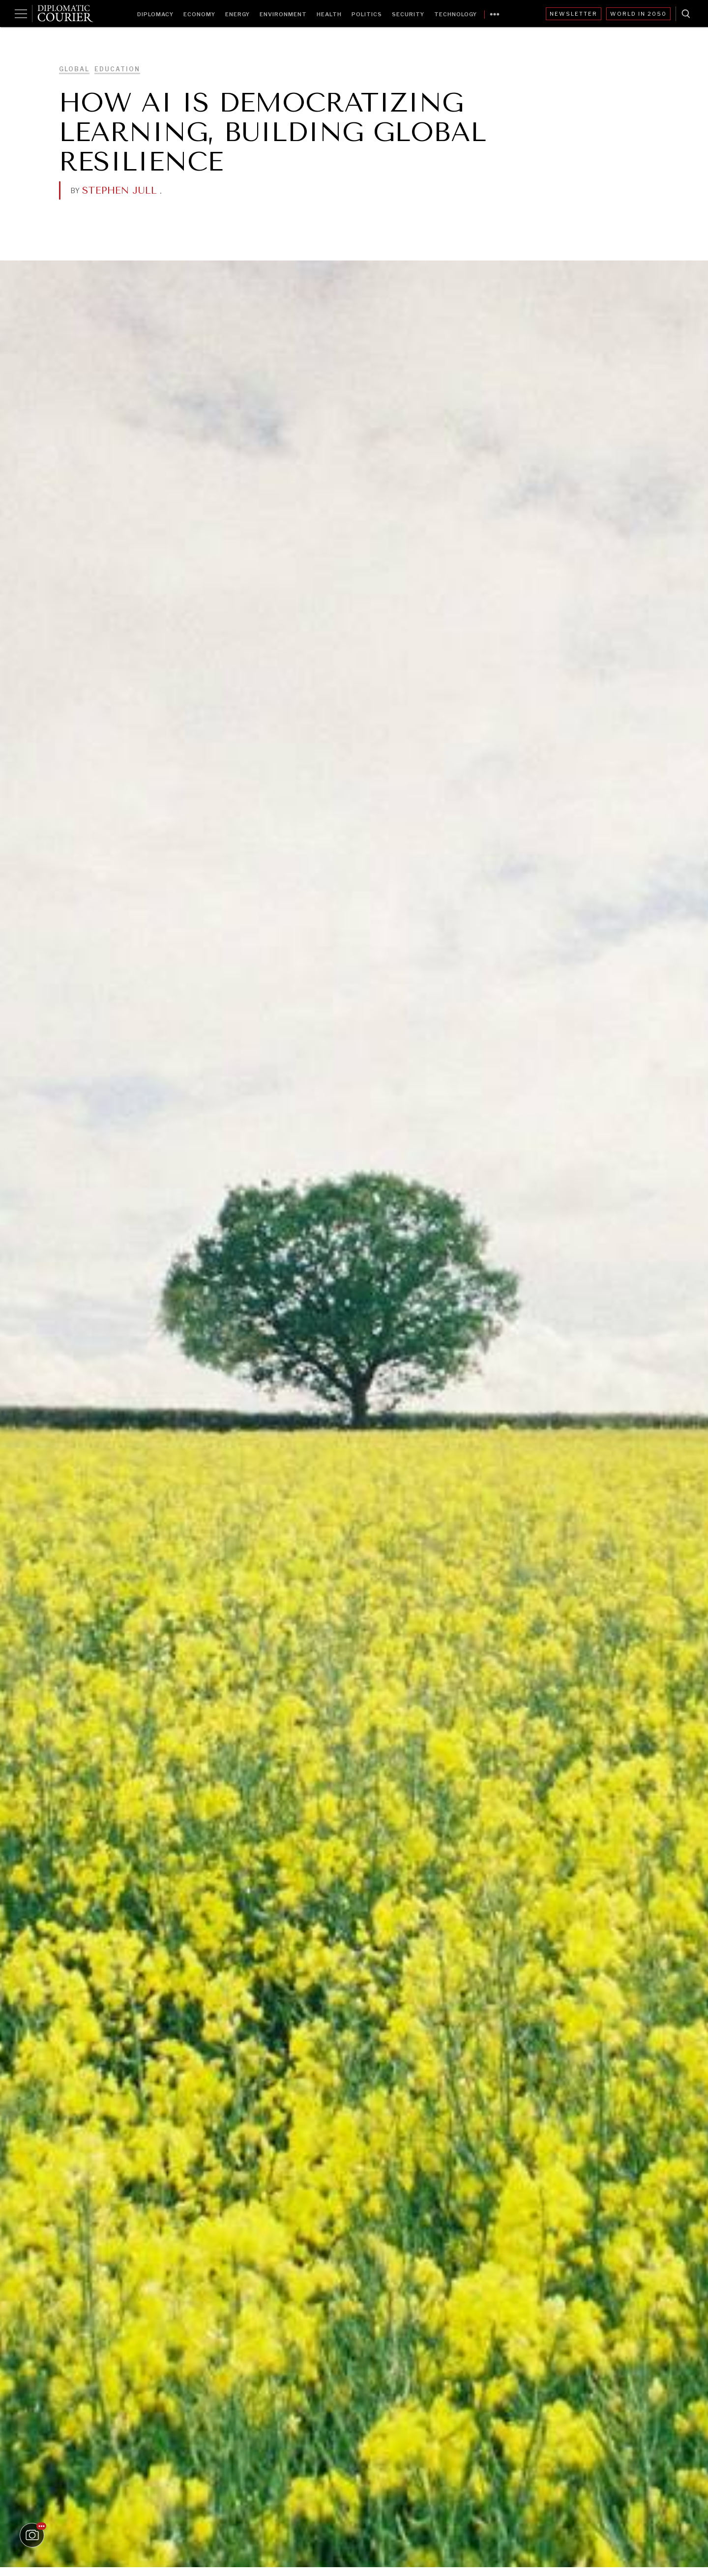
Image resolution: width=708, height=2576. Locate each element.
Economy (199, 14)
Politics (367, 14)
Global (74, 69)
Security (408, 14)
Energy (237, 14)
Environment (283, 14)
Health (329, 14)
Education (117, 69)
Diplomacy (155, 14)
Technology (455, 14)
